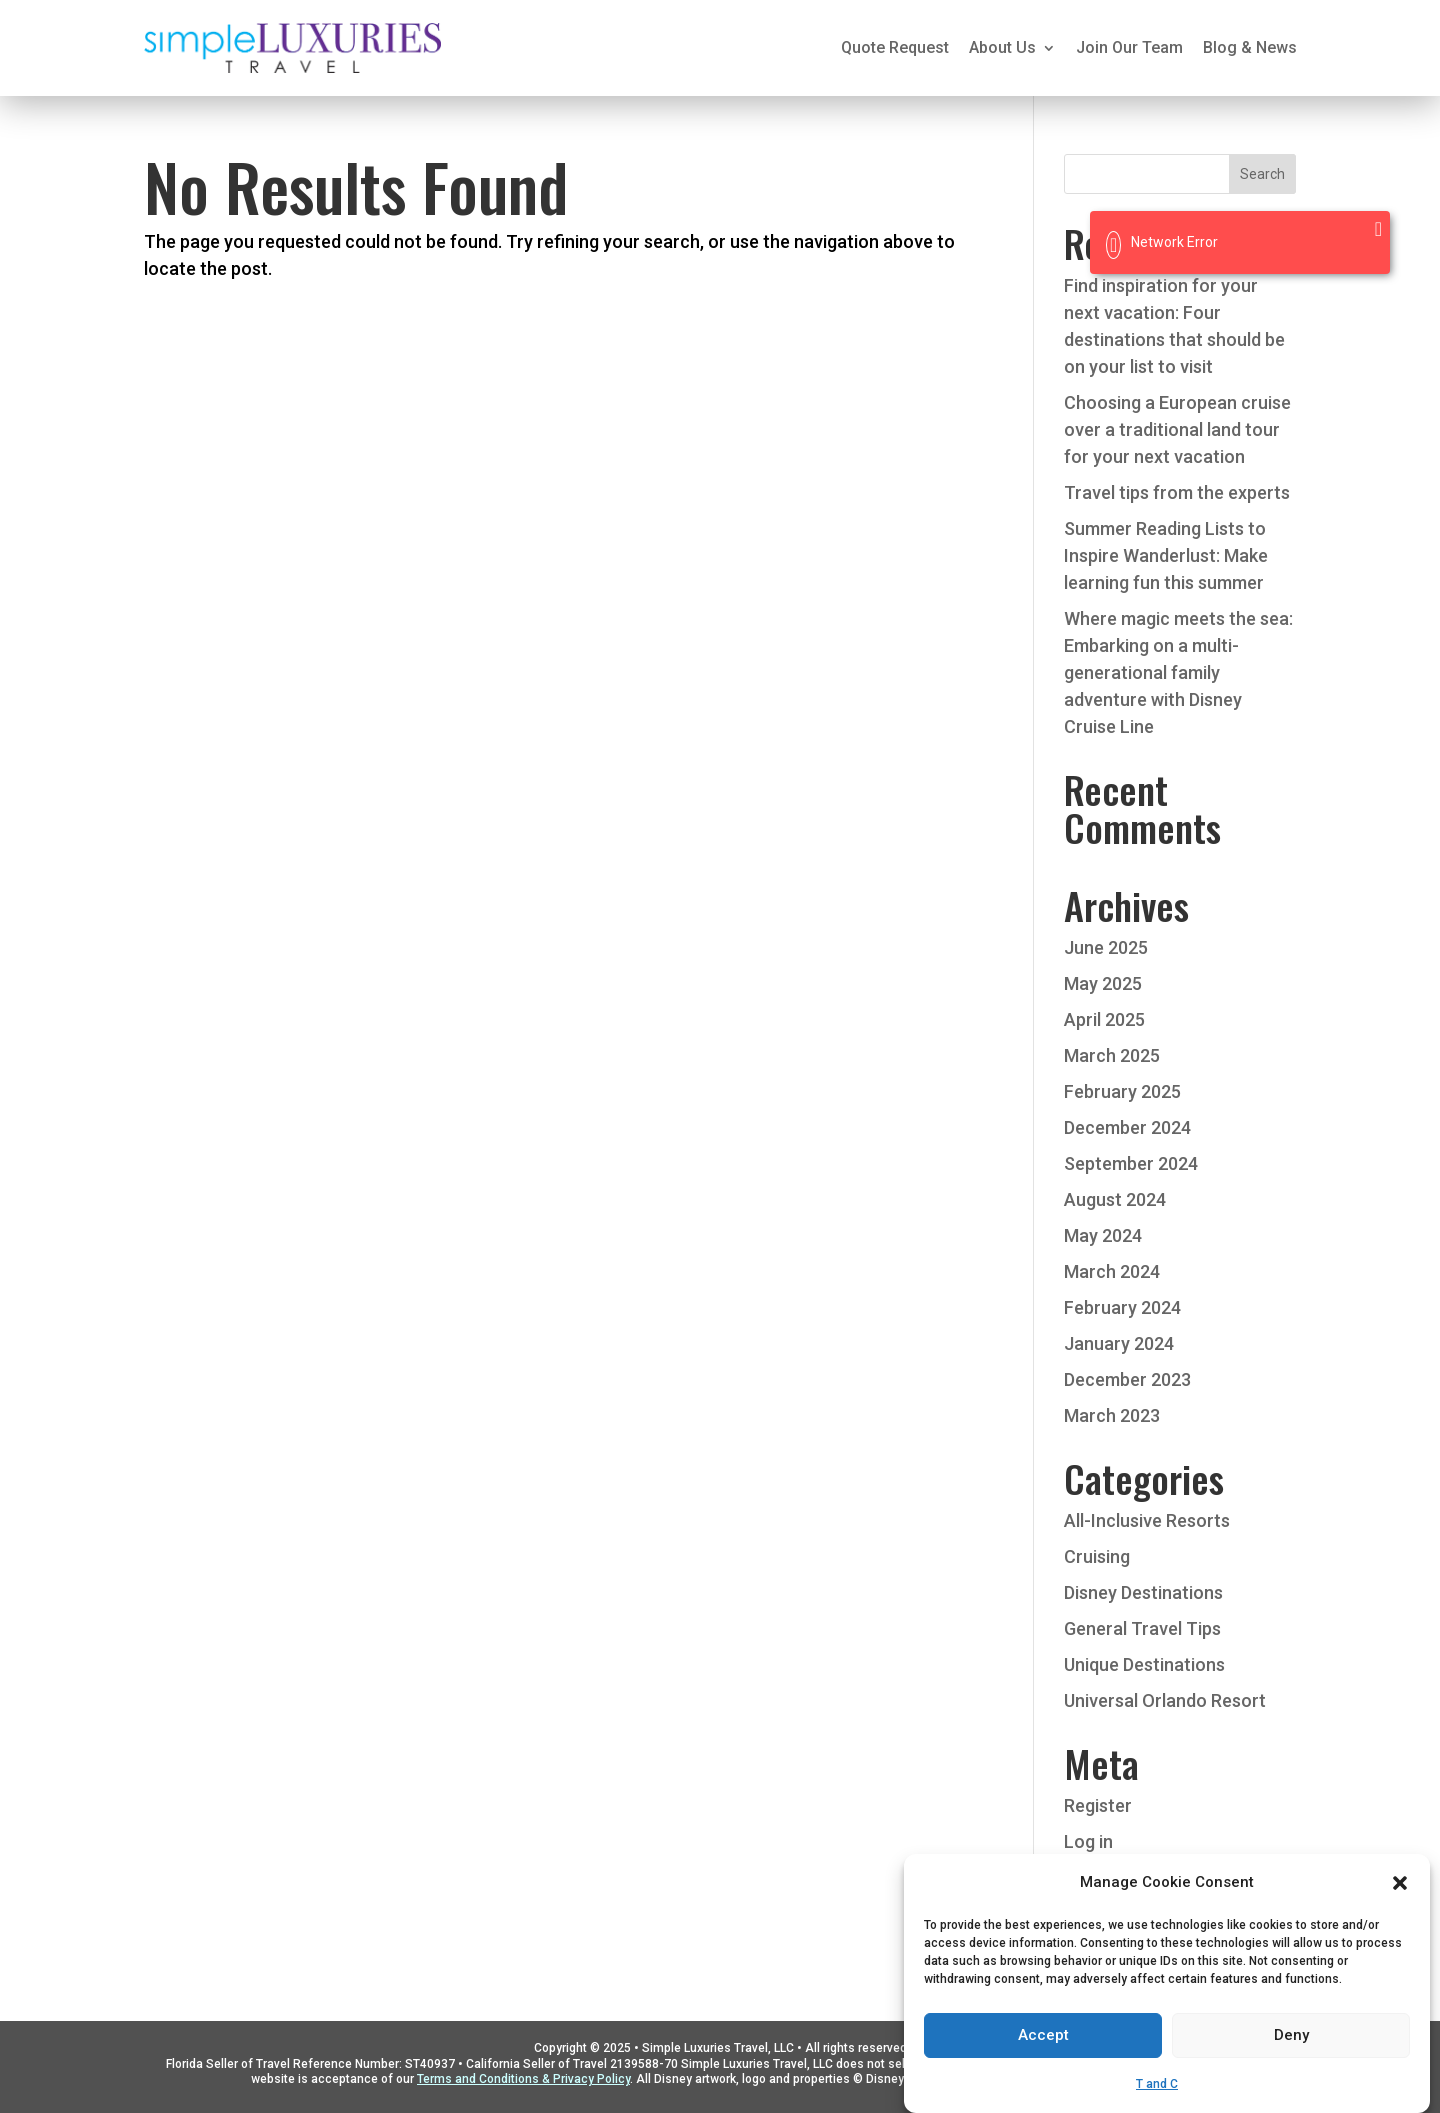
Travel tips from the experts (1177, 492)
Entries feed (1113, 1877)
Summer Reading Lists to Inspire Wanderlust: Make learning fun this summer (1166, 555)
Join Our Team (1129, 47)
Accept (1043, 2066)
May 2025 (1103, 983)
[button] (1400, 1913)
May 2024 (1103, 1235)
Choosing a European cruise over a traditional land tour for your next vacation (1177, 429)
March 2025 (1112, 1055)
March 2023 (1112, 1415)
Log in (1088, 1841)
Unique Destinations (1144, 1664)
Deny (1291, 2066)
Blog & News (1250, 47)
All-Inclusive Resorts (1147, 1520)
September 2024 (1131, 1163)
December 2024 (1127, 1127)
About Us (1002, 47)
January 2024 (1119, 1343)
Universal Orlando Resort (1165, 1700)
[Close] (1378, 229)
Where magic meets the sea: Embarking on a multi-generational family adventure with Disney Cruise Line (1178, 672)
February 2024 (1122, 1307)
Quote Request (895, 47)
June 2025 (1106, 947)
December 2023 (1127, 1379)
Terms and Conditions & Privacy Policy (523, 2079)
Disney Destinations (1143, 1592)
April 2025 (1104, 1019)
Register (1098, 1805)
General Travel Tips (1142, 1628)
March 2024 (1112, 1271)
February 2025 (1122, 1091)
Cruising (1097, 1556)
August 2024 (1115, 1199)
